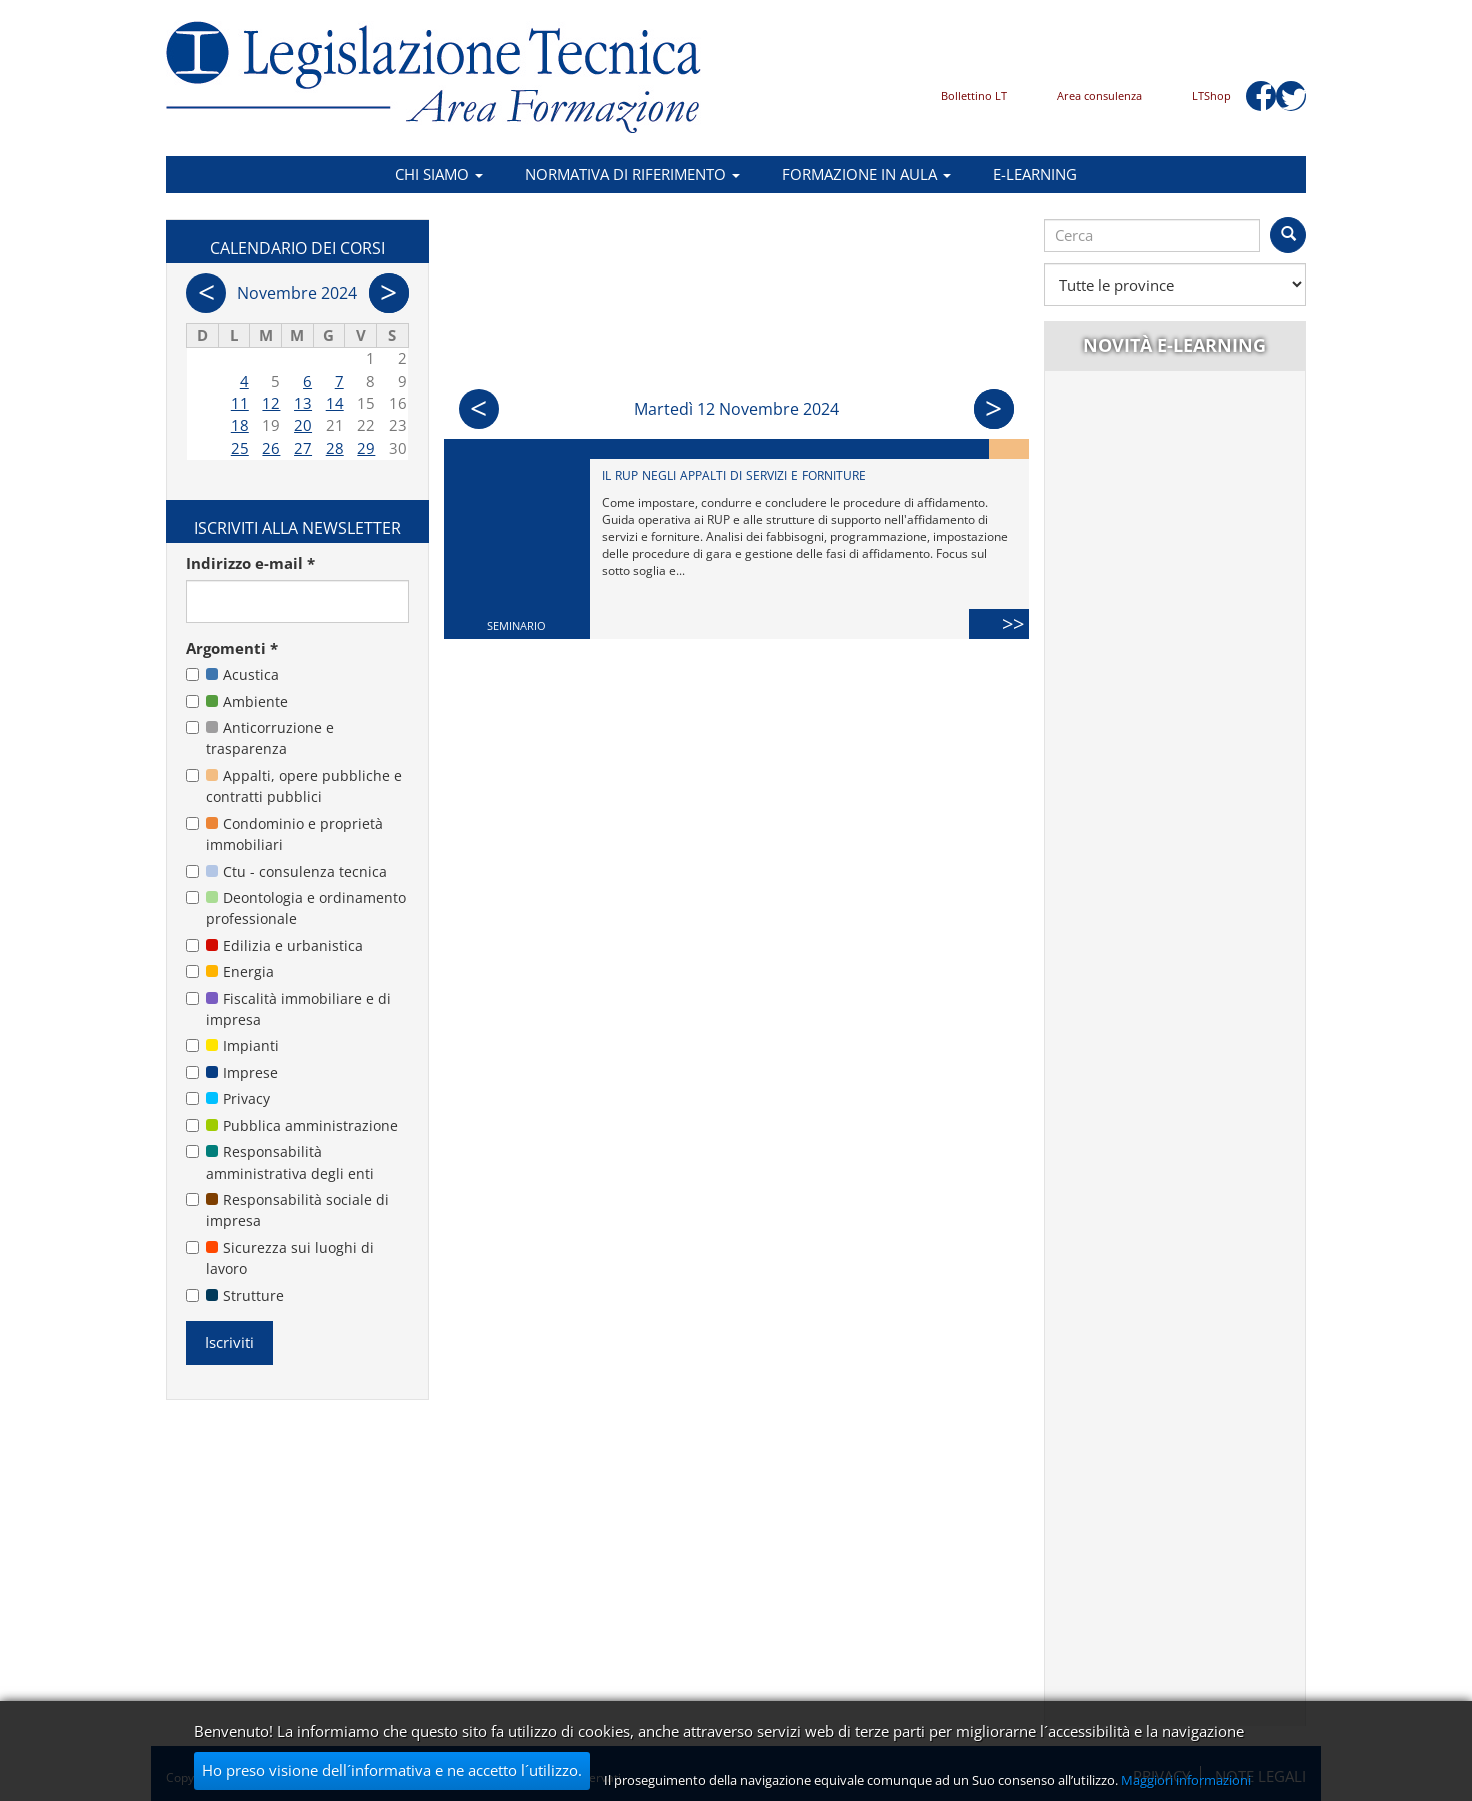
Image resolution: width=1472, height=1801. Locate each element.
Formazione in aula (866, 174)
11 (240, 403)
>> (1015, 623)
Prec (479, 409)
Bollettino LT (974, 95)
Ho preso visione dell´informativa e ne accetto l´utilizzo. (392, 1770)
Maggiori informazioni (1186, 1780)
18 (240, 425)
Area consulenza (1099, 95)
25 (240, 448)
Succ (994, 409)
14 (335, 403)
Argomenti (232, 648)
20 (303, 425)
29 (366, 448)
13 (303, 403)
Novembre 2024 (297, 293)
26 (271, 448)
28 (335, 448)
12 (271, 403)
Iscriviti (229, 1342)
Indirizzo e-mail (250, 563)
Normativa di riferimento (632, 174)
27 (303, 448)
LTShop (1211, 95)
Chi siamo (439, 174)
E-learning (1035, 174)
